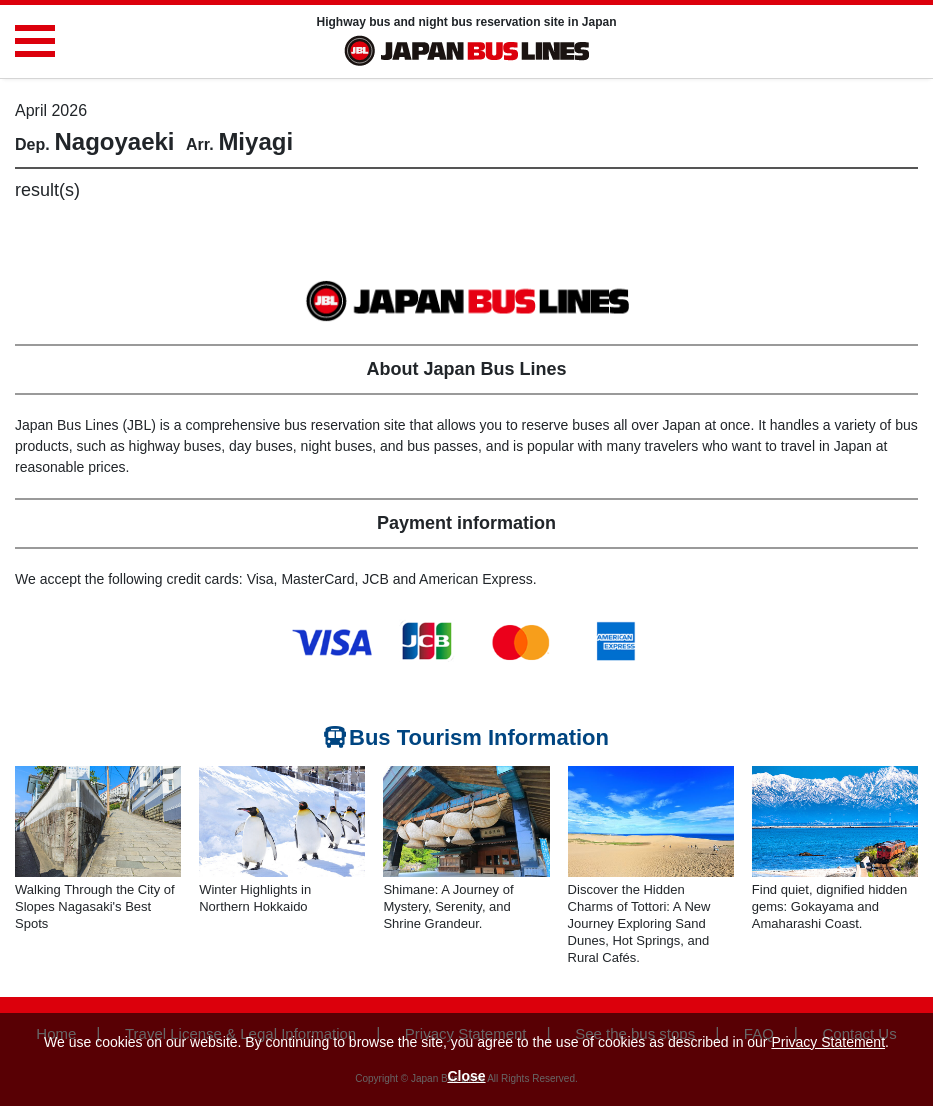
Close (466, 1076)
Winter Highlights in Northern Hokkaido (255, 898)
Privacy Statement (828, 1042)
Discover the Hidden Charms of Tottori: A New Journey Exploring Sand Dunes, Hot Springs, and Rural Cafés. (639, 923)
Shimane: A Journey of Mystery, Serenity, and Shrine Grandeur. (448, 906)
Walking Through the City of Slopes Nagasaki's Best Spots (95, 906)
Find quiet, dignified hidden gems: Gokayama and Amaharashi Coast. (829, 906)
